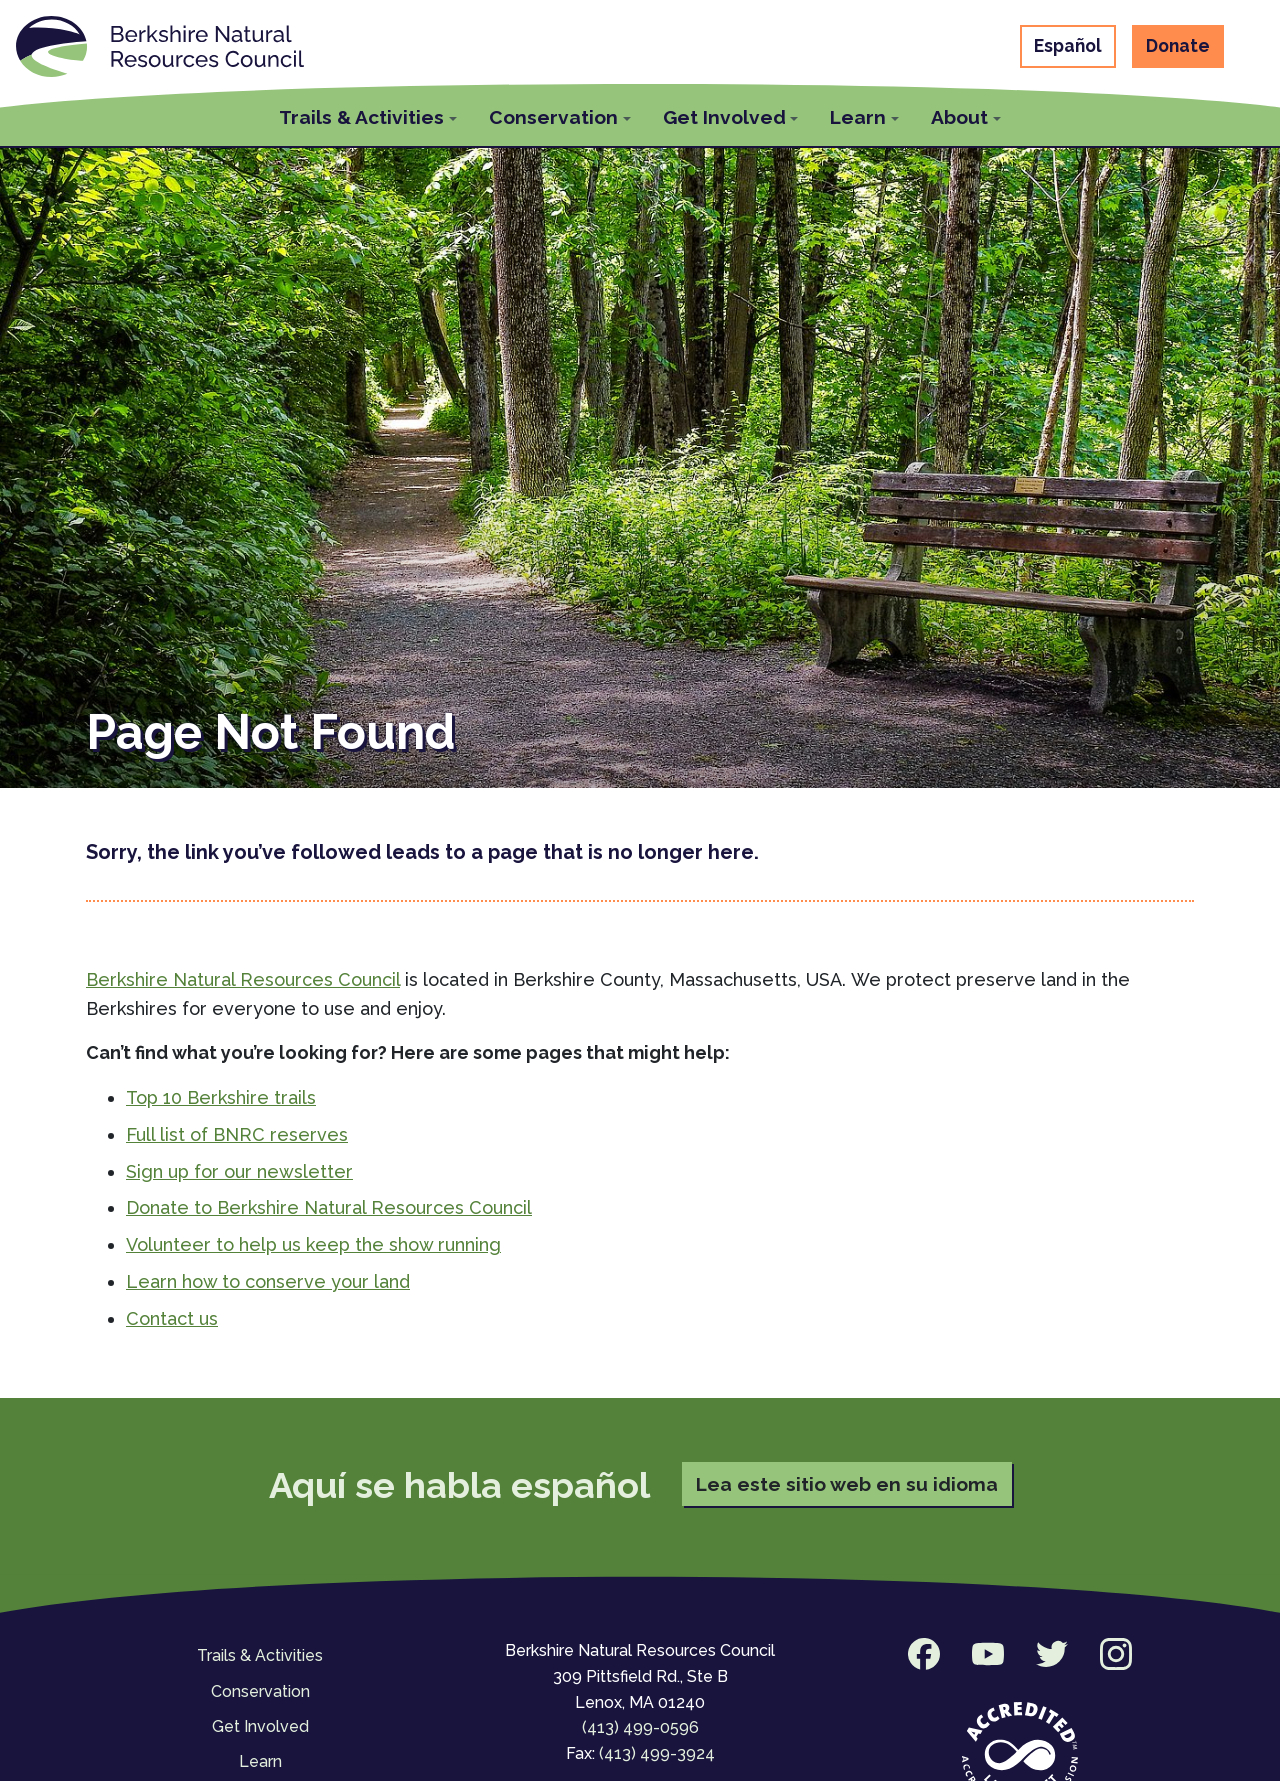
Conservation (260, 1691)
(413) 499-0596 (640, 1727)
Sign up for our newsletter (239, 1171)
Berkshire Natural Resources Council (243, 979)
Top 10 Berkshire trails (221, 1097)
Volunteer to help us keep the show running (313, 1244)
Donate (1178, 45)
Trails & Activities (260, 1655)
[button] (368, 114)
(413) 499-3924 (657, 1753)
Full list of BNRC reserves (237, 1134)
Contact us (172, 1318)
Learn (260, 1761)
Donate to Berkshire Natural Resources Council (329, 1207)
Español (1068, 45)
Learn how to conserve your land (268, 1281)
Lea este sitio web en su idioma (847, 1484)
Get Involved (260, 1726)
